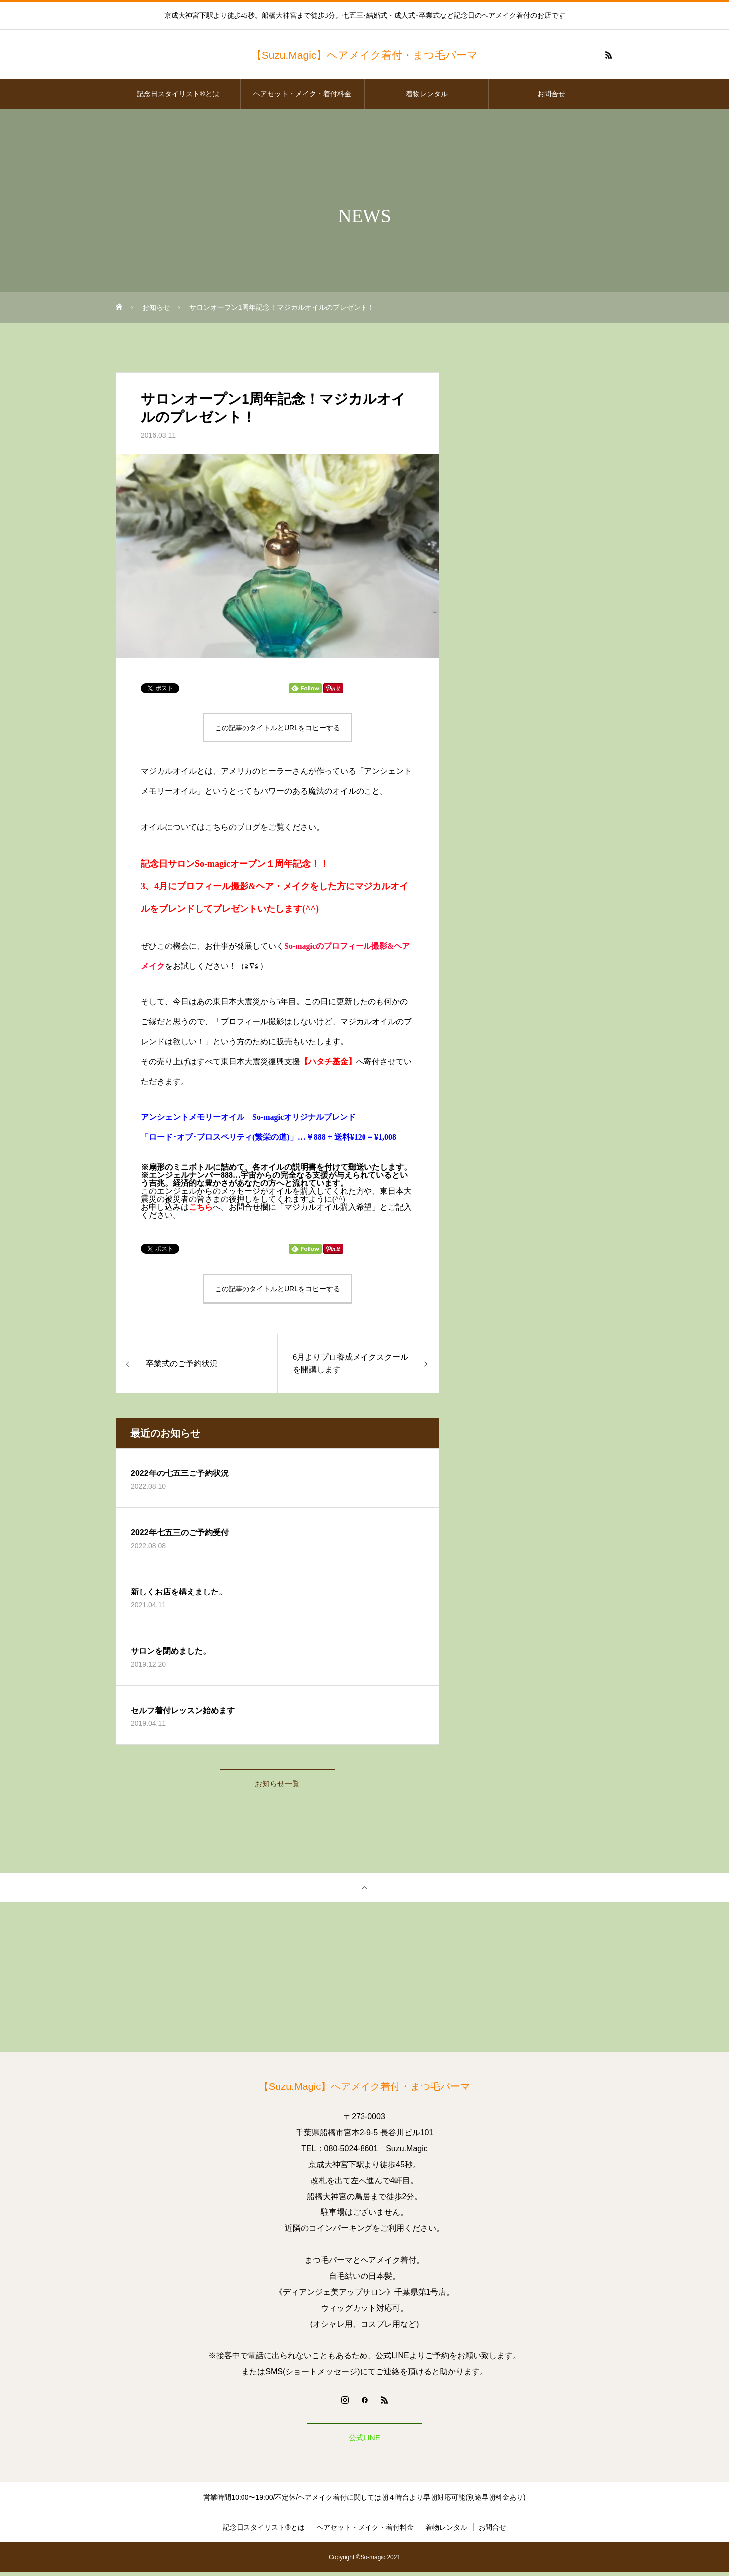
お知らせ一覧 (277, 1784)
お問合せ (551, 94)
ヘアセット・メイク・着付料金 (302, 94)
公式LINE (364, 2440)
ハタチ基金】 (332, 1061)
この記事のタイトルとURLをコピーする (277, 728)
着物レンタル (427, 94)
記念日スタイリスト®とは (178, 94)
